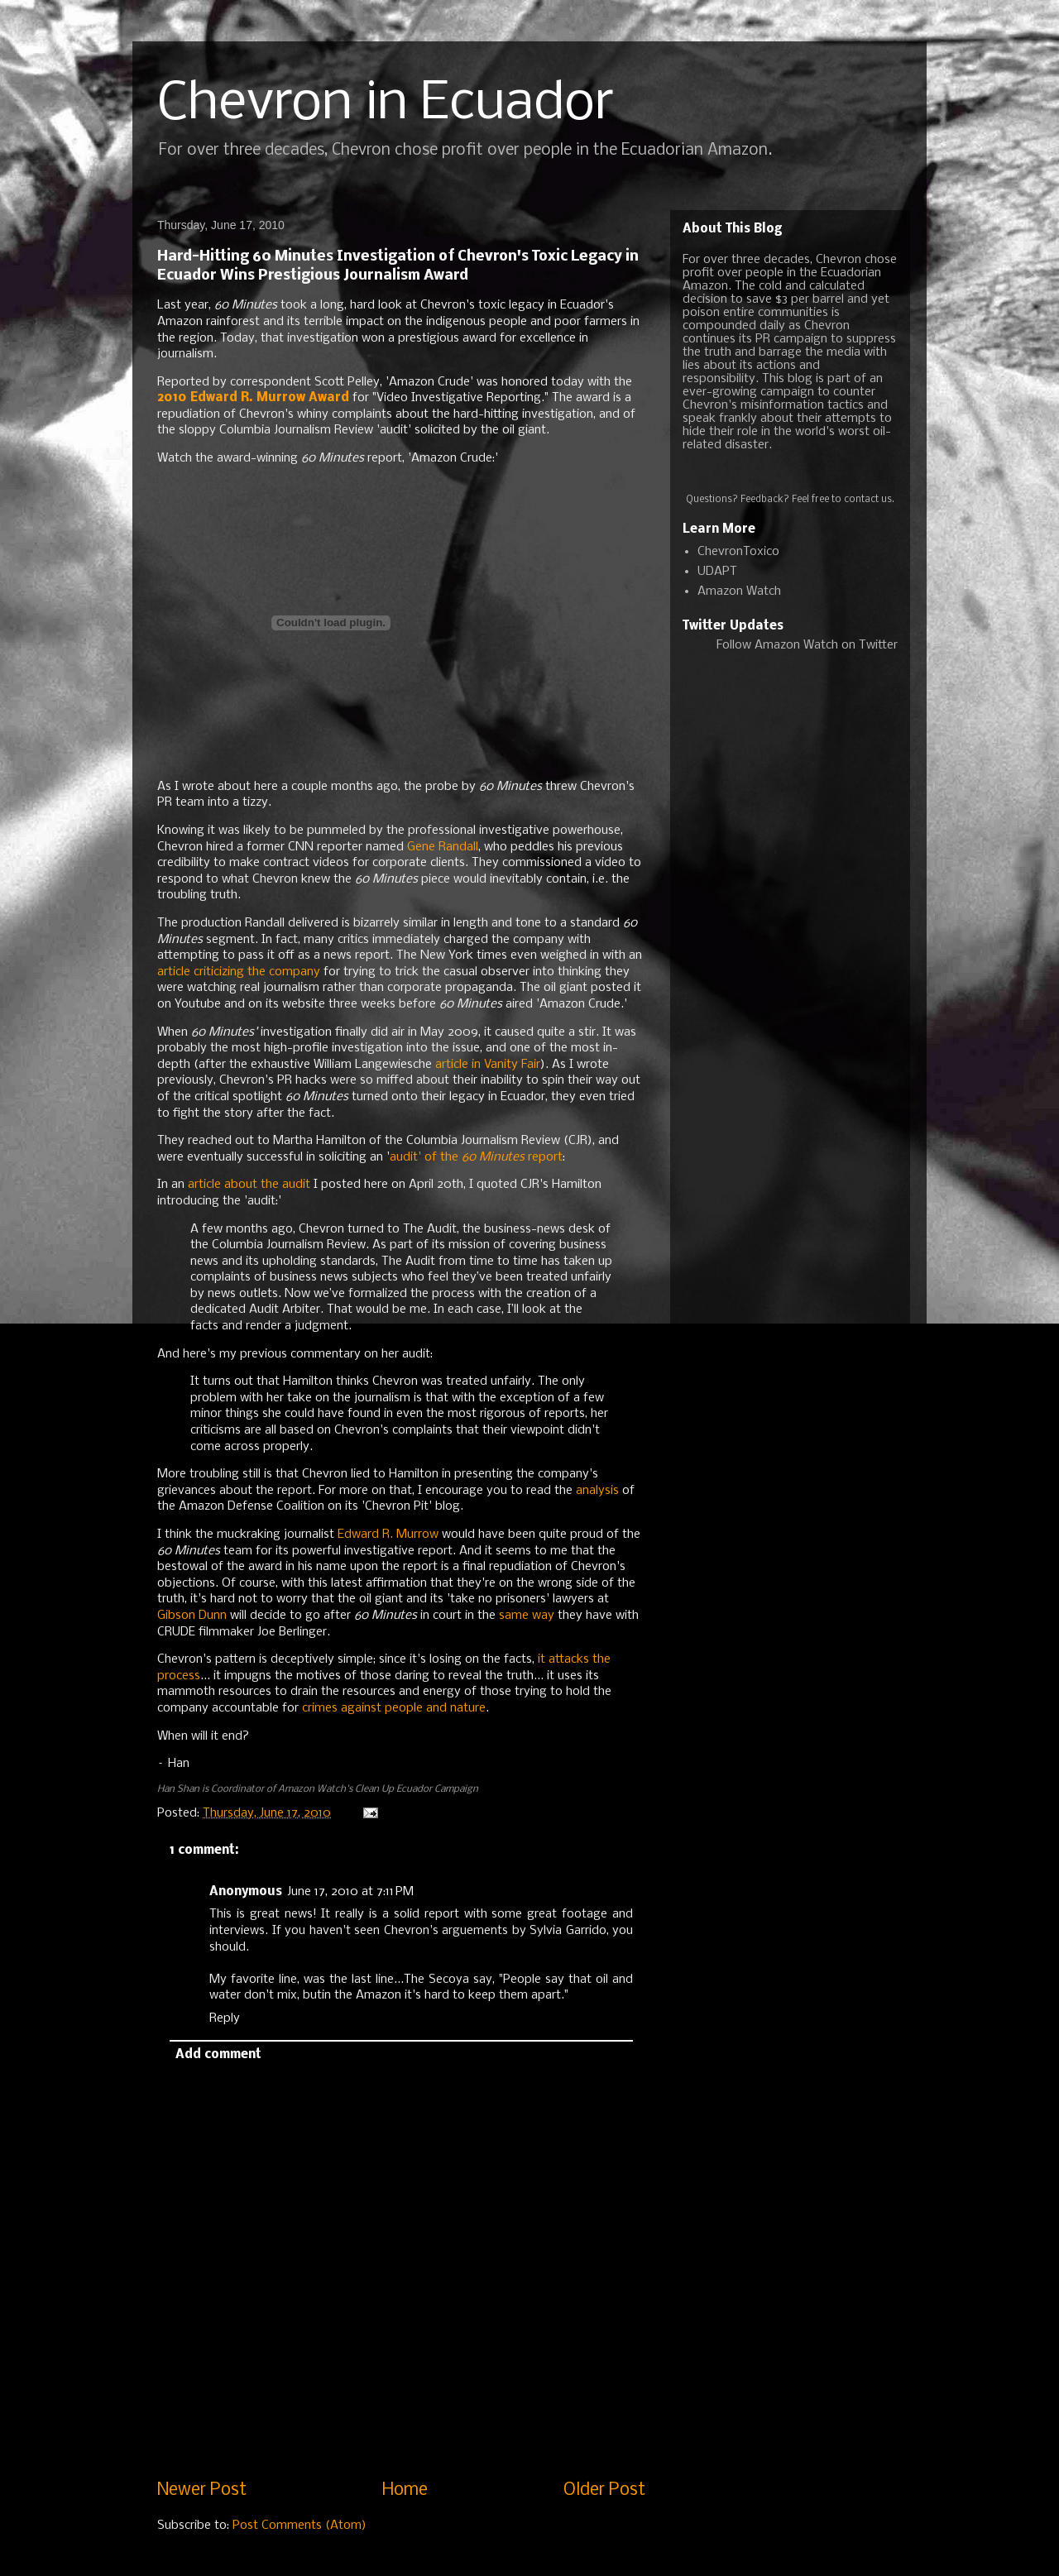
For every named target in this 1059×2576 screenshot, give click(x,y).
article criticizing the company (238, 972)
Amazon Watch (739, 591)
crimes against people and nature (394, 1708)
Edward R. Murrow (388, 1534)
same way (526, 1615)
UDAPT (717, 571)
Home (405, 2490)
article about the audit (249, 1184)
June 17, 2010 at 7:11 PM (350, 1891)
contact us (868, 500)
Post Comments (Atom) (299, 2525)
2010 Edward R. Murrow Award (253, 398)
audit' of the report (476, 1157)
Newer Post (202, 2490)
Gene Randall (442, 847)
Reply (224, 2018)
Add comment (218, 2054)
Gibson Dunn (192, 1615)
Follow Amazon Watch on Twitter (807, 645)
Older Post (604, 2490)
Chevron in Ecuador (385, 104)
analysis (597, 1490)
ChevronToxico (738, 551)
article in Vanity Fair (487, 1064)
